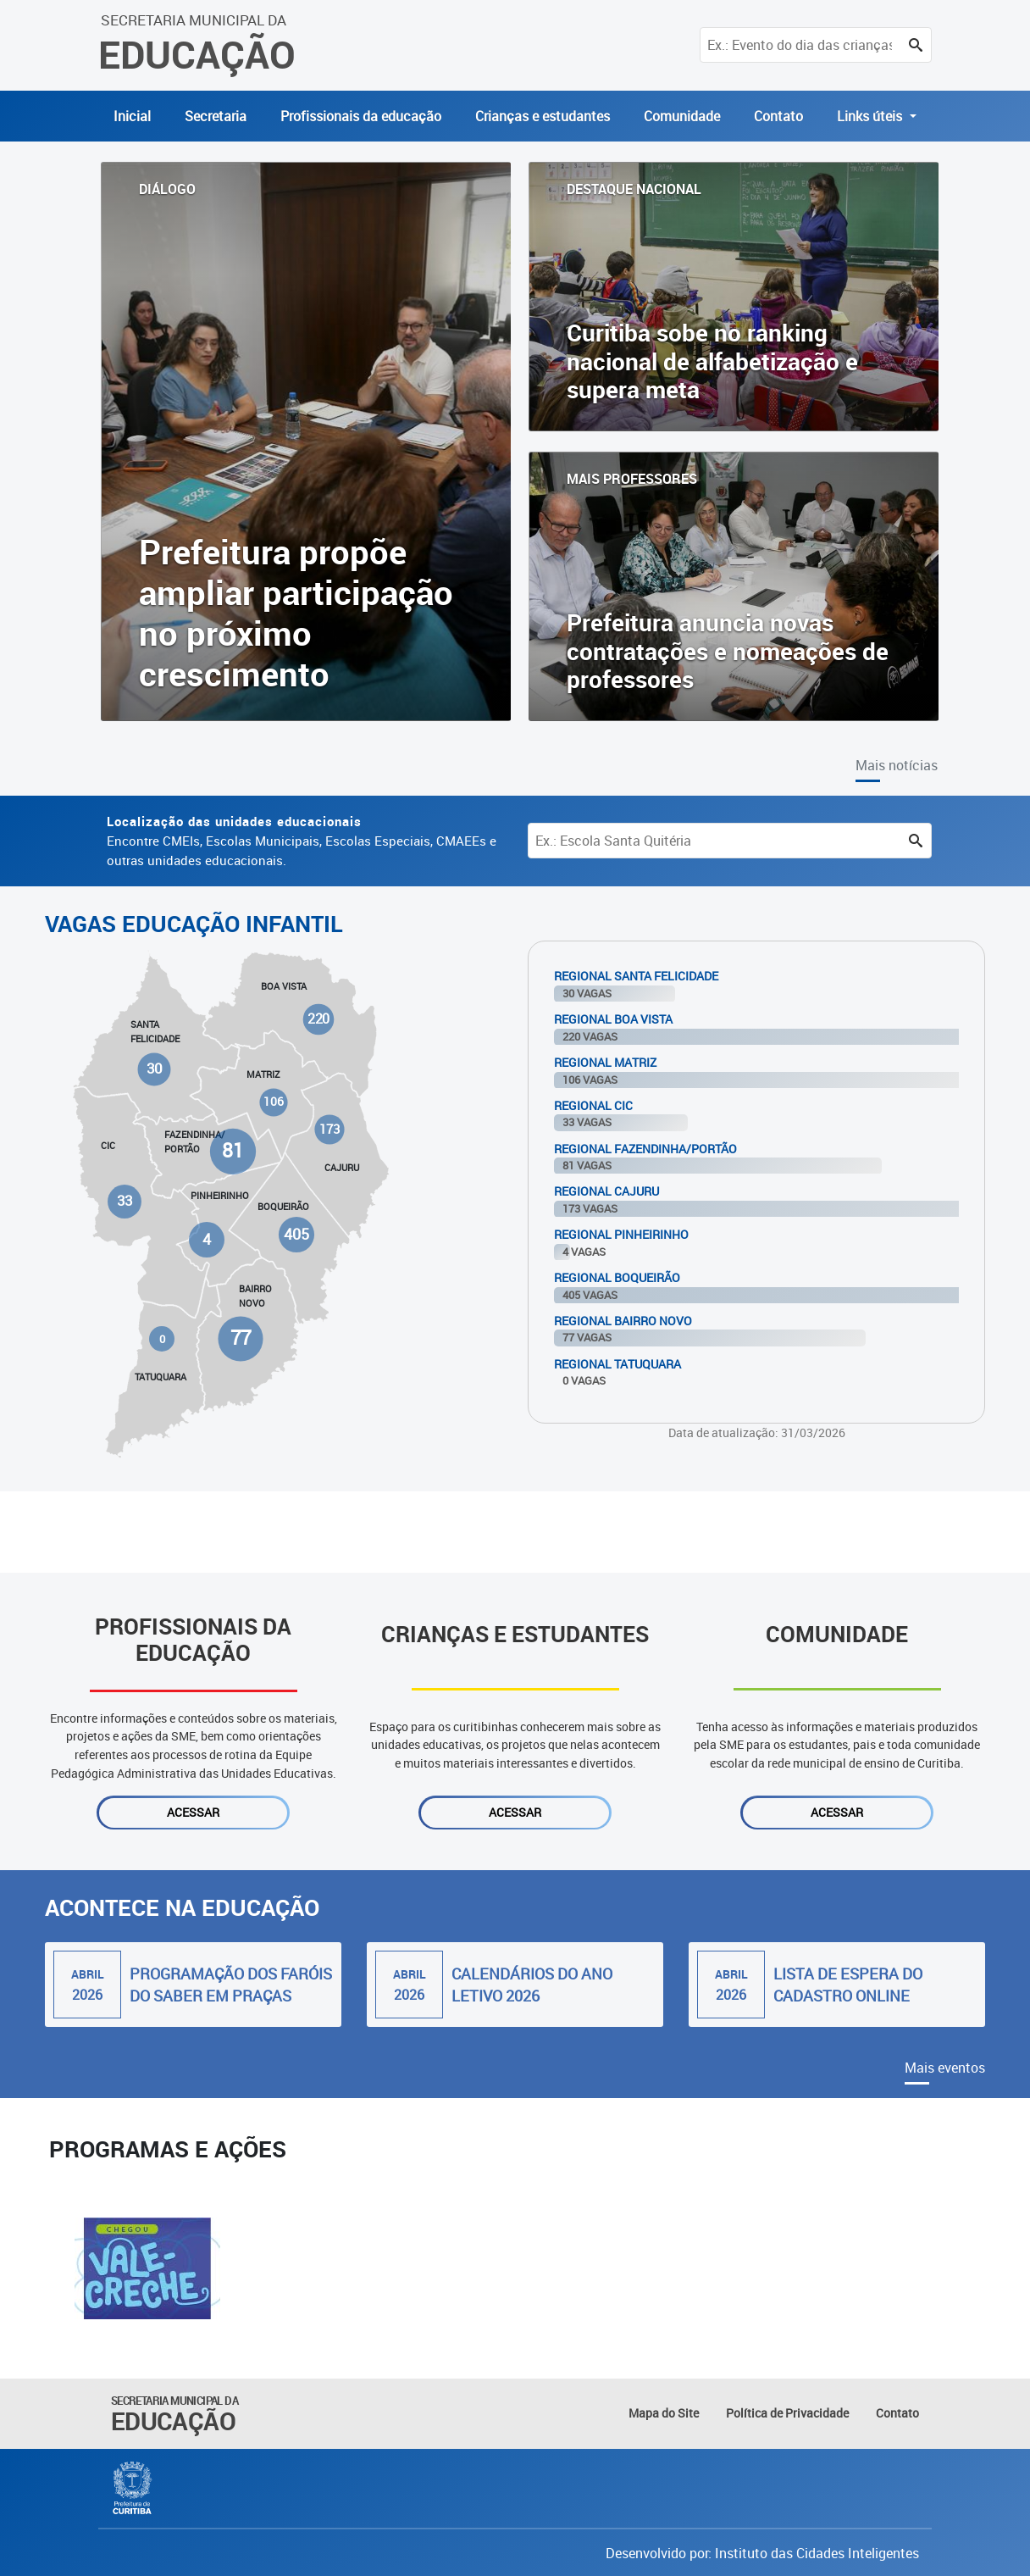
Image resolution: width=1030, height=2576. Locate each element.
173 (330, 1129)
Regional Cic (593, 1105)
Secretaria (215, 116)
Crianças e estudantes (542, 116)
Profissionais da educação (360, 116)
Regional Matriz (605, 1062)
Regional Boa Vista (613, 1019)
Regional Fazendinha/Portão (645, 1149)
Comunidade (682, 116)
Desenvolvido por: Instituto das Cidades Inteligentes (762, 2553)
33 (125, 1201)
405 (296, 1233)
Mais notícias (897, 765)
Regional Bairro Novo (623, 1321)
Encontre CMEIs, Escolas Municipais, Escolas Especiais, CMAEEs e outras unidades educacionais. (301, 841)
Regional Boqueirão (617, 1277)
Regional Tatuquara (617, 1364)
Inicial (132, 116)
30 (154, 1068)
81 (232, 1151)
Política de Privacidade (787, 2413)
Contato (778, 116)
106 (274, 1101)
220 (318, 1019)
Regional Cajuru (606, 1191)
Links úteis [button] (871, 116)
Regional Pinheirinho (621, 1234)
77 (240, 1338)
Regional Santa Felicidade (636, 976)
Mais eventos (945, 2067)
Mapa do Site (664, 2413)
